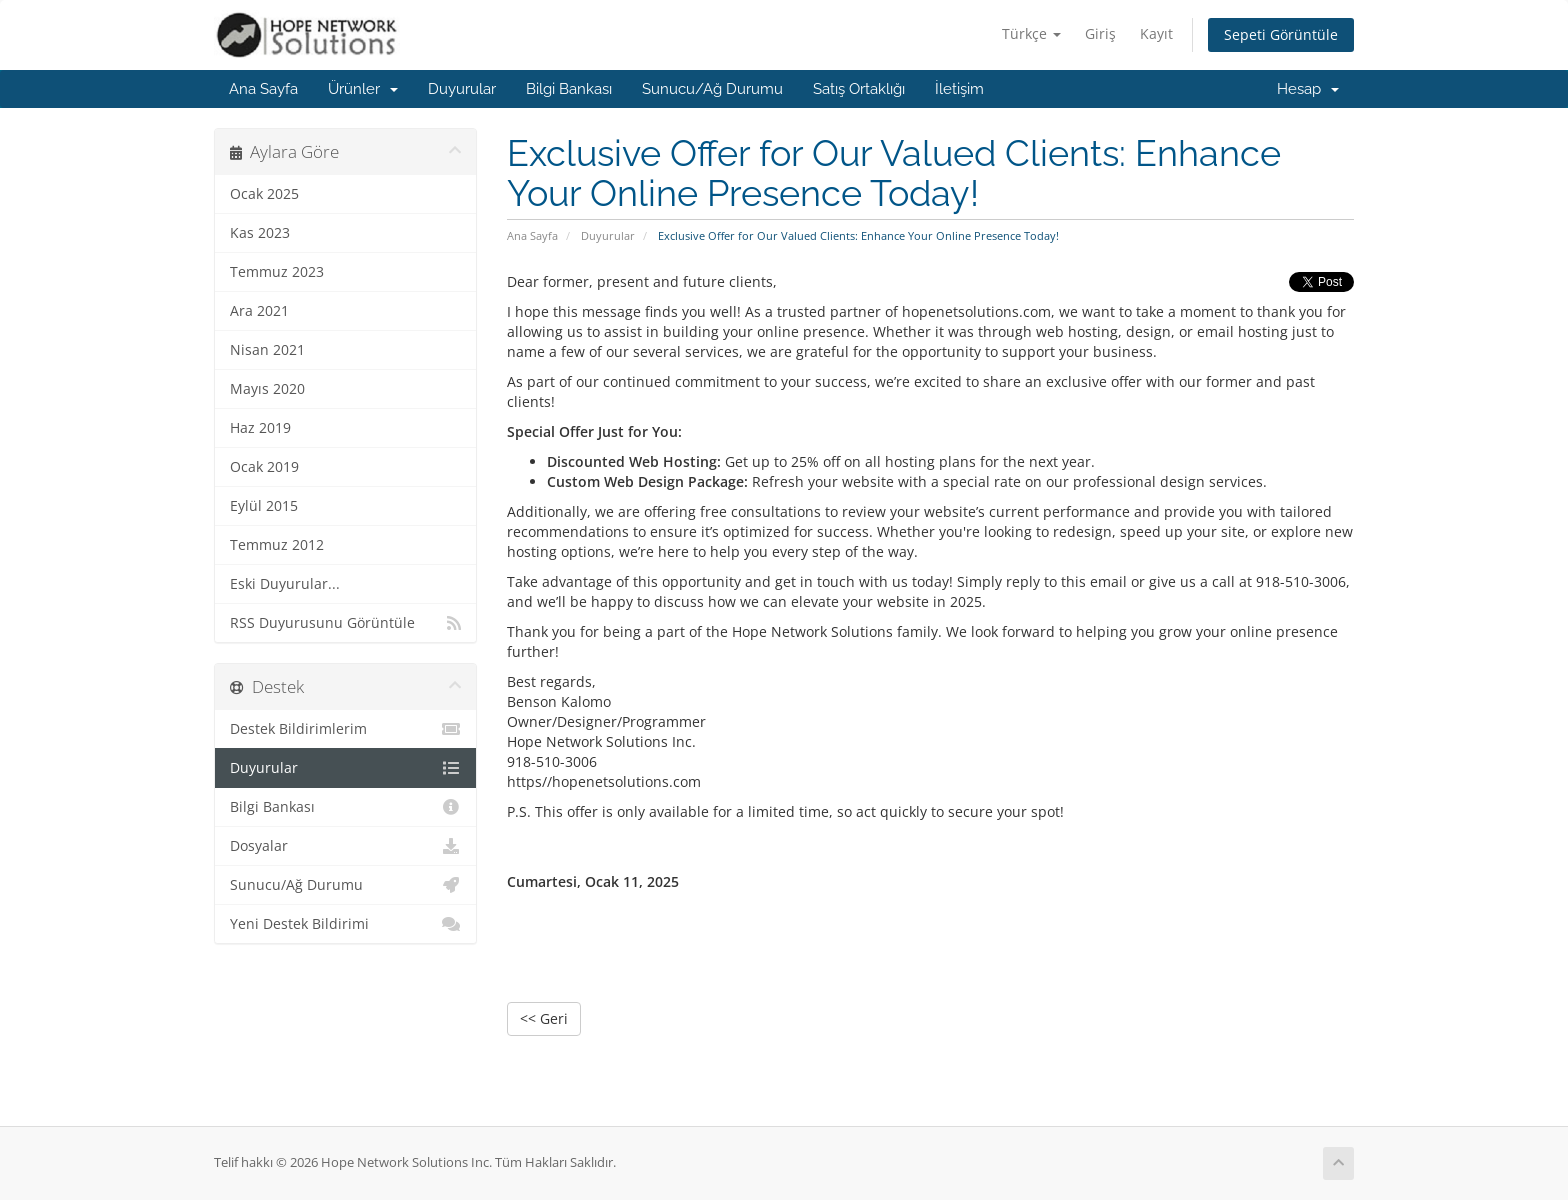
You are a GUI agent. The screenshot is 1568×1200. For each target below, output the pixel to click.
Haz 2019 (260, 428)
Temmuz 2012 (277, 545)
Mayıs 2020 (267, 389)
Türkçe (1031, 33)
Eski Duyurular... (285, 584)
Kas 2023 (260, 233)
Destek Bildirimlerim (345, 729)
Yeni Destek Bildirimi (345, 924)
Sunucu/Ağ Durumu (712, 89)
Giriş (1100, 33)
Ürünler (363, 89)
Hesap (1308, 89)
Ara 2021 (259, 311)
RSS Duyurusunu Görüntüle (345, 623)
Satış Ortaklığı (859, 89)
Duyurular (462, 89)
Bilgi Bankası (569, 89)
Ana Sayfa (263, 89)
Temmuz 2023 (277, 272)
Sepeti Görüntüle (1281, 34)
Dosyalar (345, 846)
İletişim (959, 89)
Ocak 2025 (264, 194)
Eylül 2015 (264, 506)
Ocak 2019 (264, 467)
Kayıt (1156, 33)
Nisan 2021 (267, 350)
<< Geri (544, 1018)
